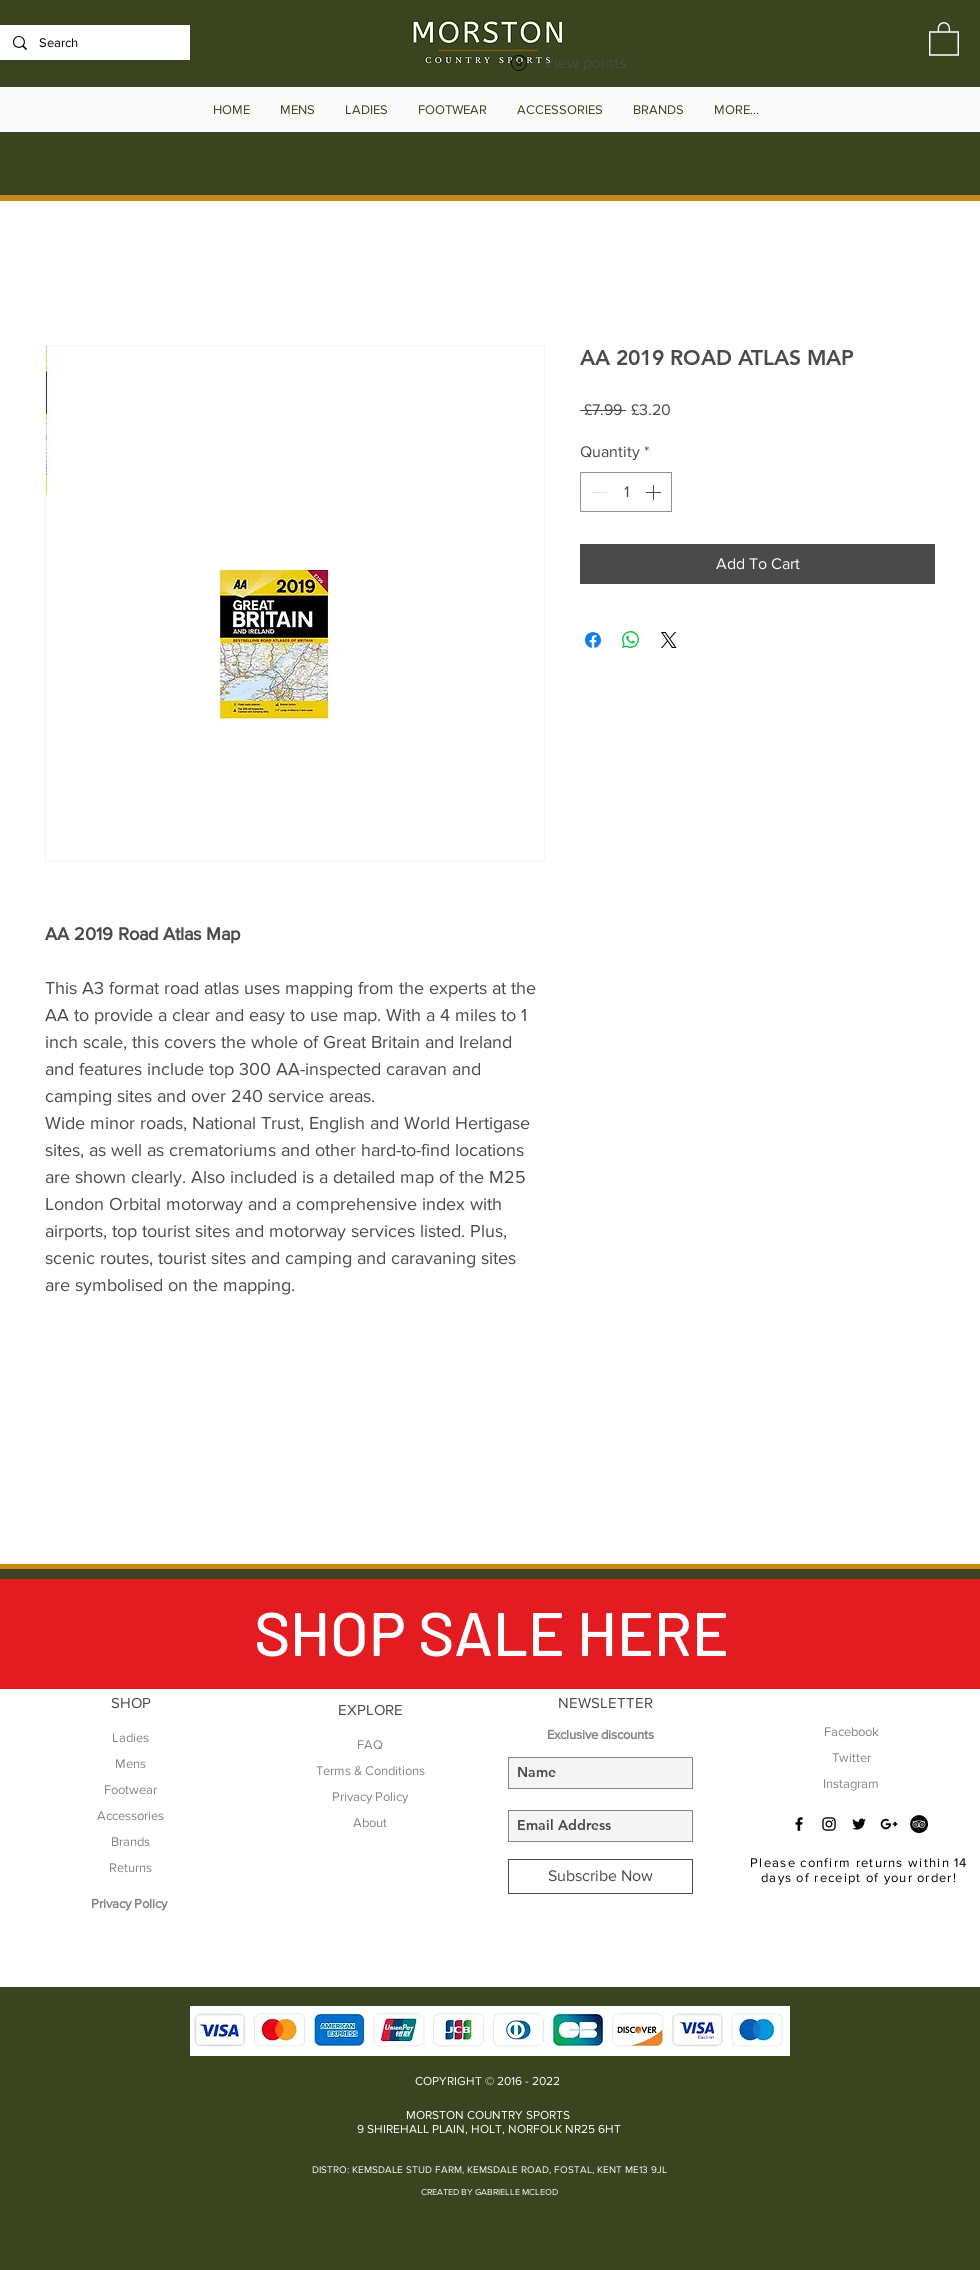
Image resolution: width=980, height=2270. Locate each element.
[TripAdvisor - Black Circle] (919, 1824)
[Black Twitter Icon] (859, 1824)
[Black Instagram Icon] (829, 1824)
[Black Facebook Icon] (799, 1824)
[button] (944, 38)
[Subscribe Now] (600, 1876)
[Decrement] (597, 492)
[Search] (93, 43)
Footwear (130, 1789)
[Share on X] (669, 640)
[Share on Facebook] (593, 640)
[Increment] (655, 492)
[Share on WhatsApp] (631, 640)
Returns (130, 1867)
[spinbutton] (626, 492)
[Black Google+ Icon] (889, 1824)
